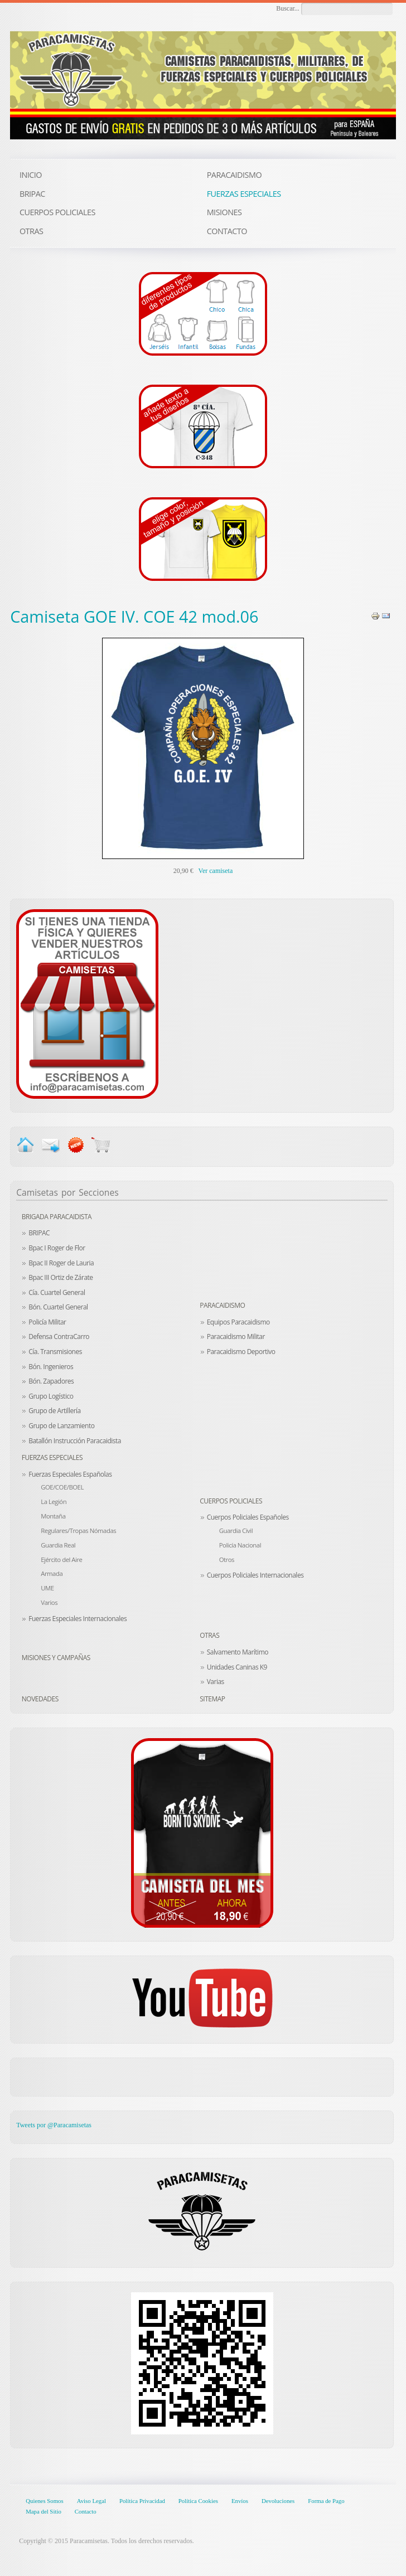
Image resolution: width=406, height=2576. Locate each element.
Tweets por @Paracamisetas (53, 2125)
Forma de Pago (326, 2500)
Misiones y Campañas (56, 1657)
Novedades (40, 1699)
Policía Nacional (240, 1545)
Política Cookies (198, 2500)
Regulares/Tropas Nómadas (78, 1530)
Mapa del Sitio (43, 2511)
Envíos (239, 2500)
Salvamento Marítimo (237, 1652)
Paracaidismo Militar (236, 1336)
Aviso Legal (91, 2500)
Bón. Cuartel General (58, 1307)
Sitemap (212, 1699)
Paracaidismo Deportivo (241, 1351)
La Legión (53, 1501)
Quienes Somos (44, 2500)
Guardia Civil (236, 1530)
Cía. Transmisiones (55, 1351)
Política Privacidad (142, 2500)
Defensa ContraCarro (58, 1336)
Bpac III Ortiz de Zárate (60, 1277)
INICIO (31, 174)
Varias (215, 1681)
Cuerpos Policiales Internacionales (255, 1575)
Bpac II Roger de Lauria (61, 1263)
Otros (226, 1559)
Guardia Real (58, 1545)
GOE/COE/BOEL (62, 1487)
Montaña (53, 1516)
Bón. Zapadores (51, 1381)
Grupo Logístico (50, 1396)
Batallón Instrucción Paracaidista (74, 1440)
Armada (51, 1573)
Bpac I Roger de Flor (56, 1248)
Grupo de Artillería (54, 1410)
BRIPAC (39, 1233)
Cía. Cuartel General (56, 1292)
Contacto (85, 2511)
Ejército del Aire (61, 1559)
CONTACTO (227, 231)
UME (47, 1588)
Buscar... (287, 8)
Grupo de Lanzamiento (61, 1425)
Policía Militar (47, 1322)
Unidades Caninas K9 (237, 1667)
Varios (49, 1602)
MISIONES (224, 212)
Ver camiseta (216, 871)
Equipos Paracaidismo (238, 1322)
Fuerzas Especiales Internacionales (77, 1618)
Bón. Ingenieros (50, 1366)
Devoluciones (278, 2500)
